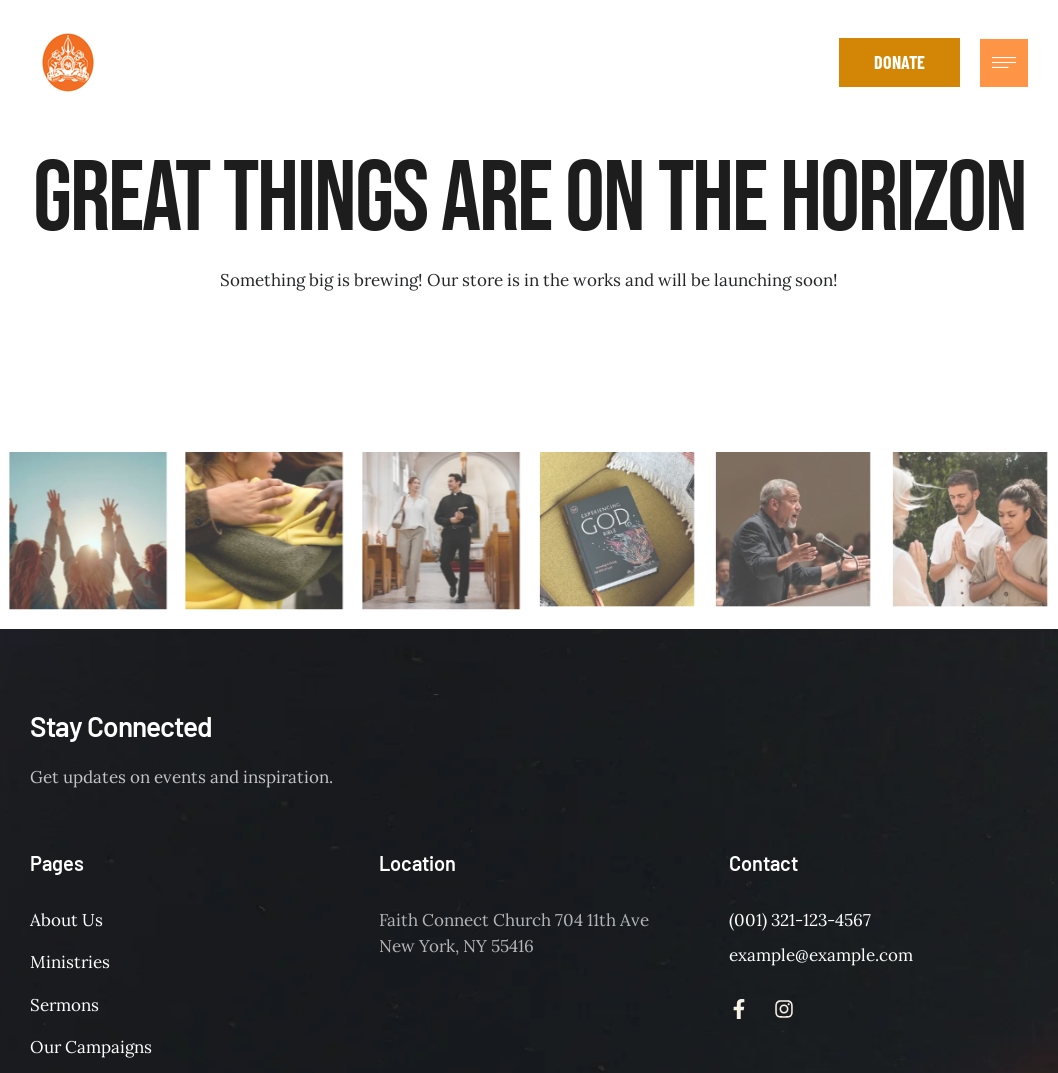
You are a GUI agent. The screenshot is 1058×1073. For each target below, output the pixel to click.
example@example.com (821, 955)
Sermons (64, 1005)
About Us (66, 920)
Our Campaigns (91, 1047)
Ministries (70, 962)
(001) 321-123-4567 (800, 920)
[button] (809, 63)
